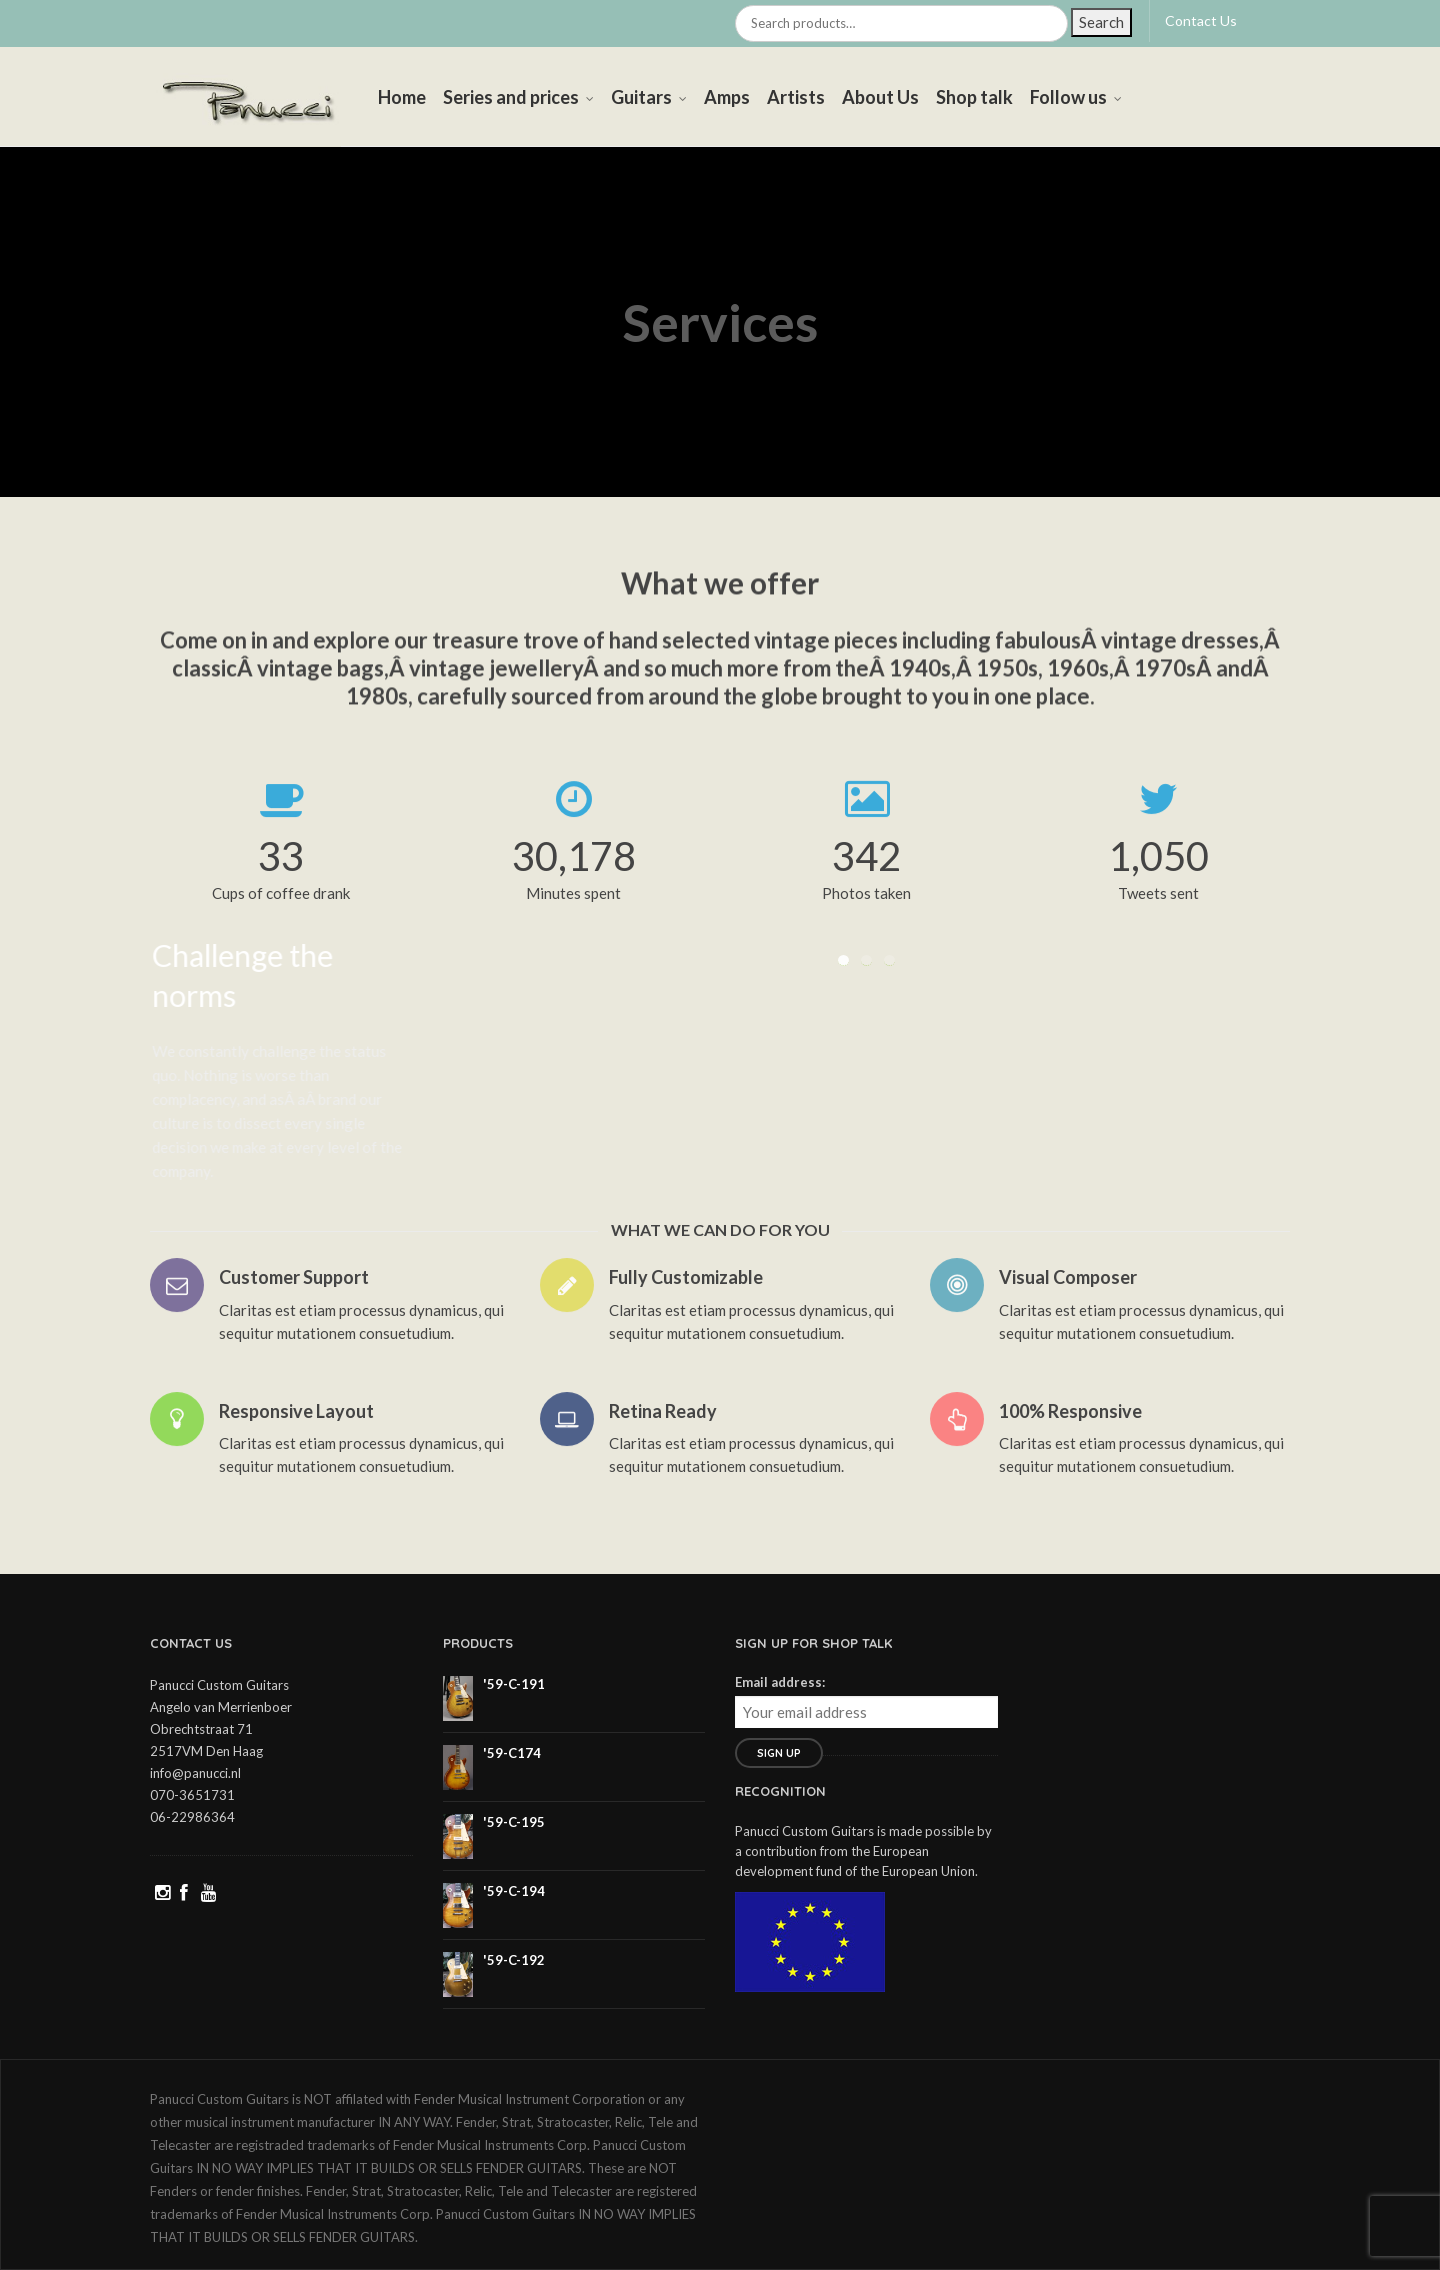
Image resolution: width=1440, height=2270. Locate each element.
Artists (796, 97)
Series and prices (511, 97)
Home (402, 97)
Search (1101, 22)
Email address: (780, 1682)
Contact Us (1201, 20)
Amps (727, 97)
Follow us (1068, 97)
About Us (880, 97)
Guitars (641, 97)
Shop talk (974, 97)
